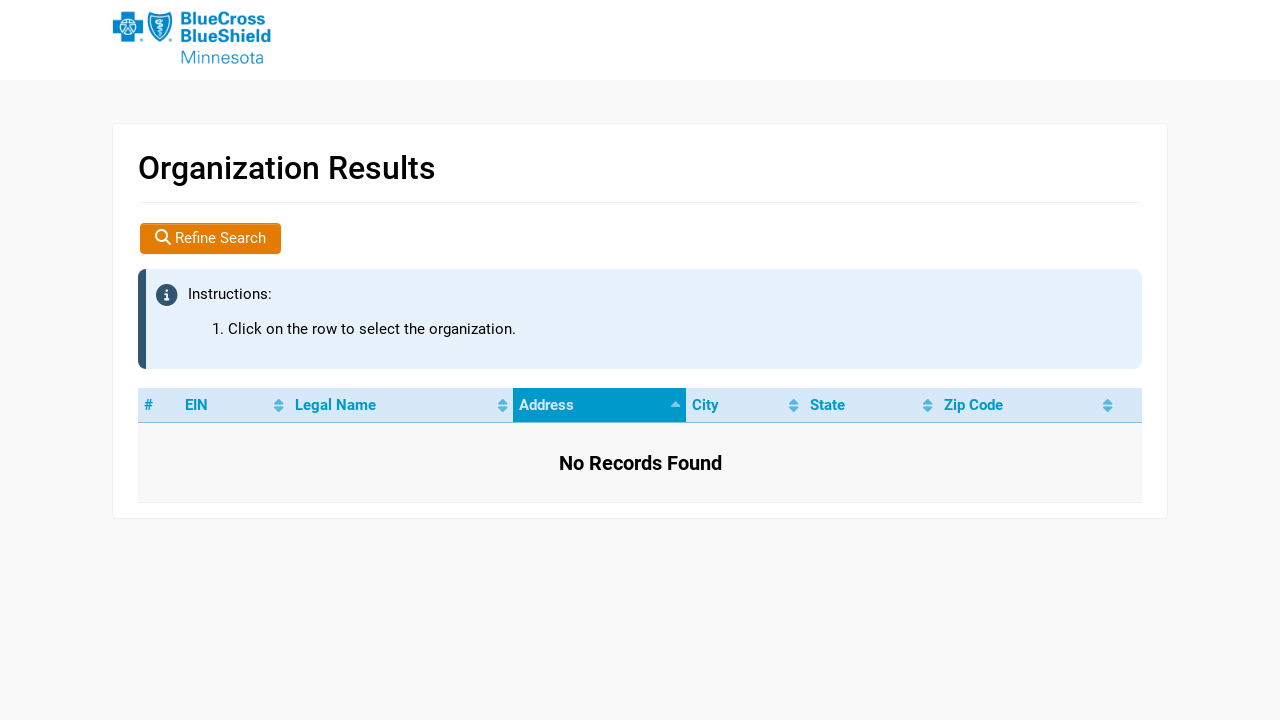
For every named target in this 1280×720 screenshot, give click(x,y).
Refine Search (210, 238)
